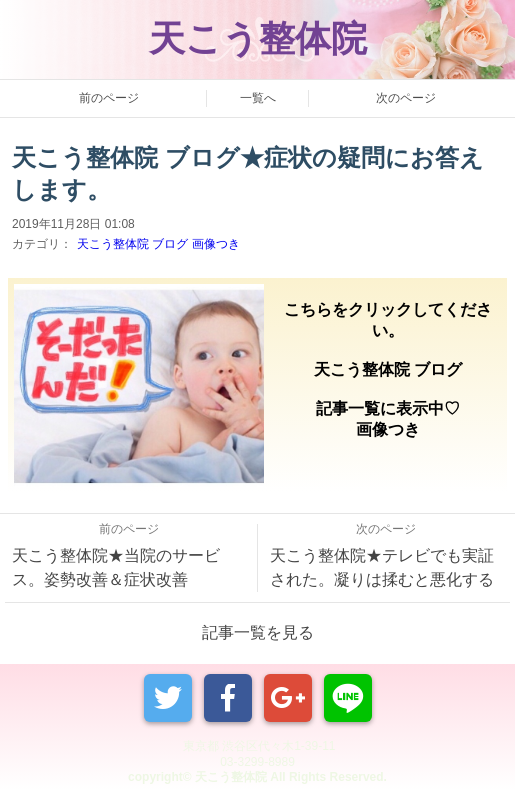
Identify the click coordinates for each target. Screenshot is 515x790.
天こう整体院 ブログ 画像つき (158, 244)
